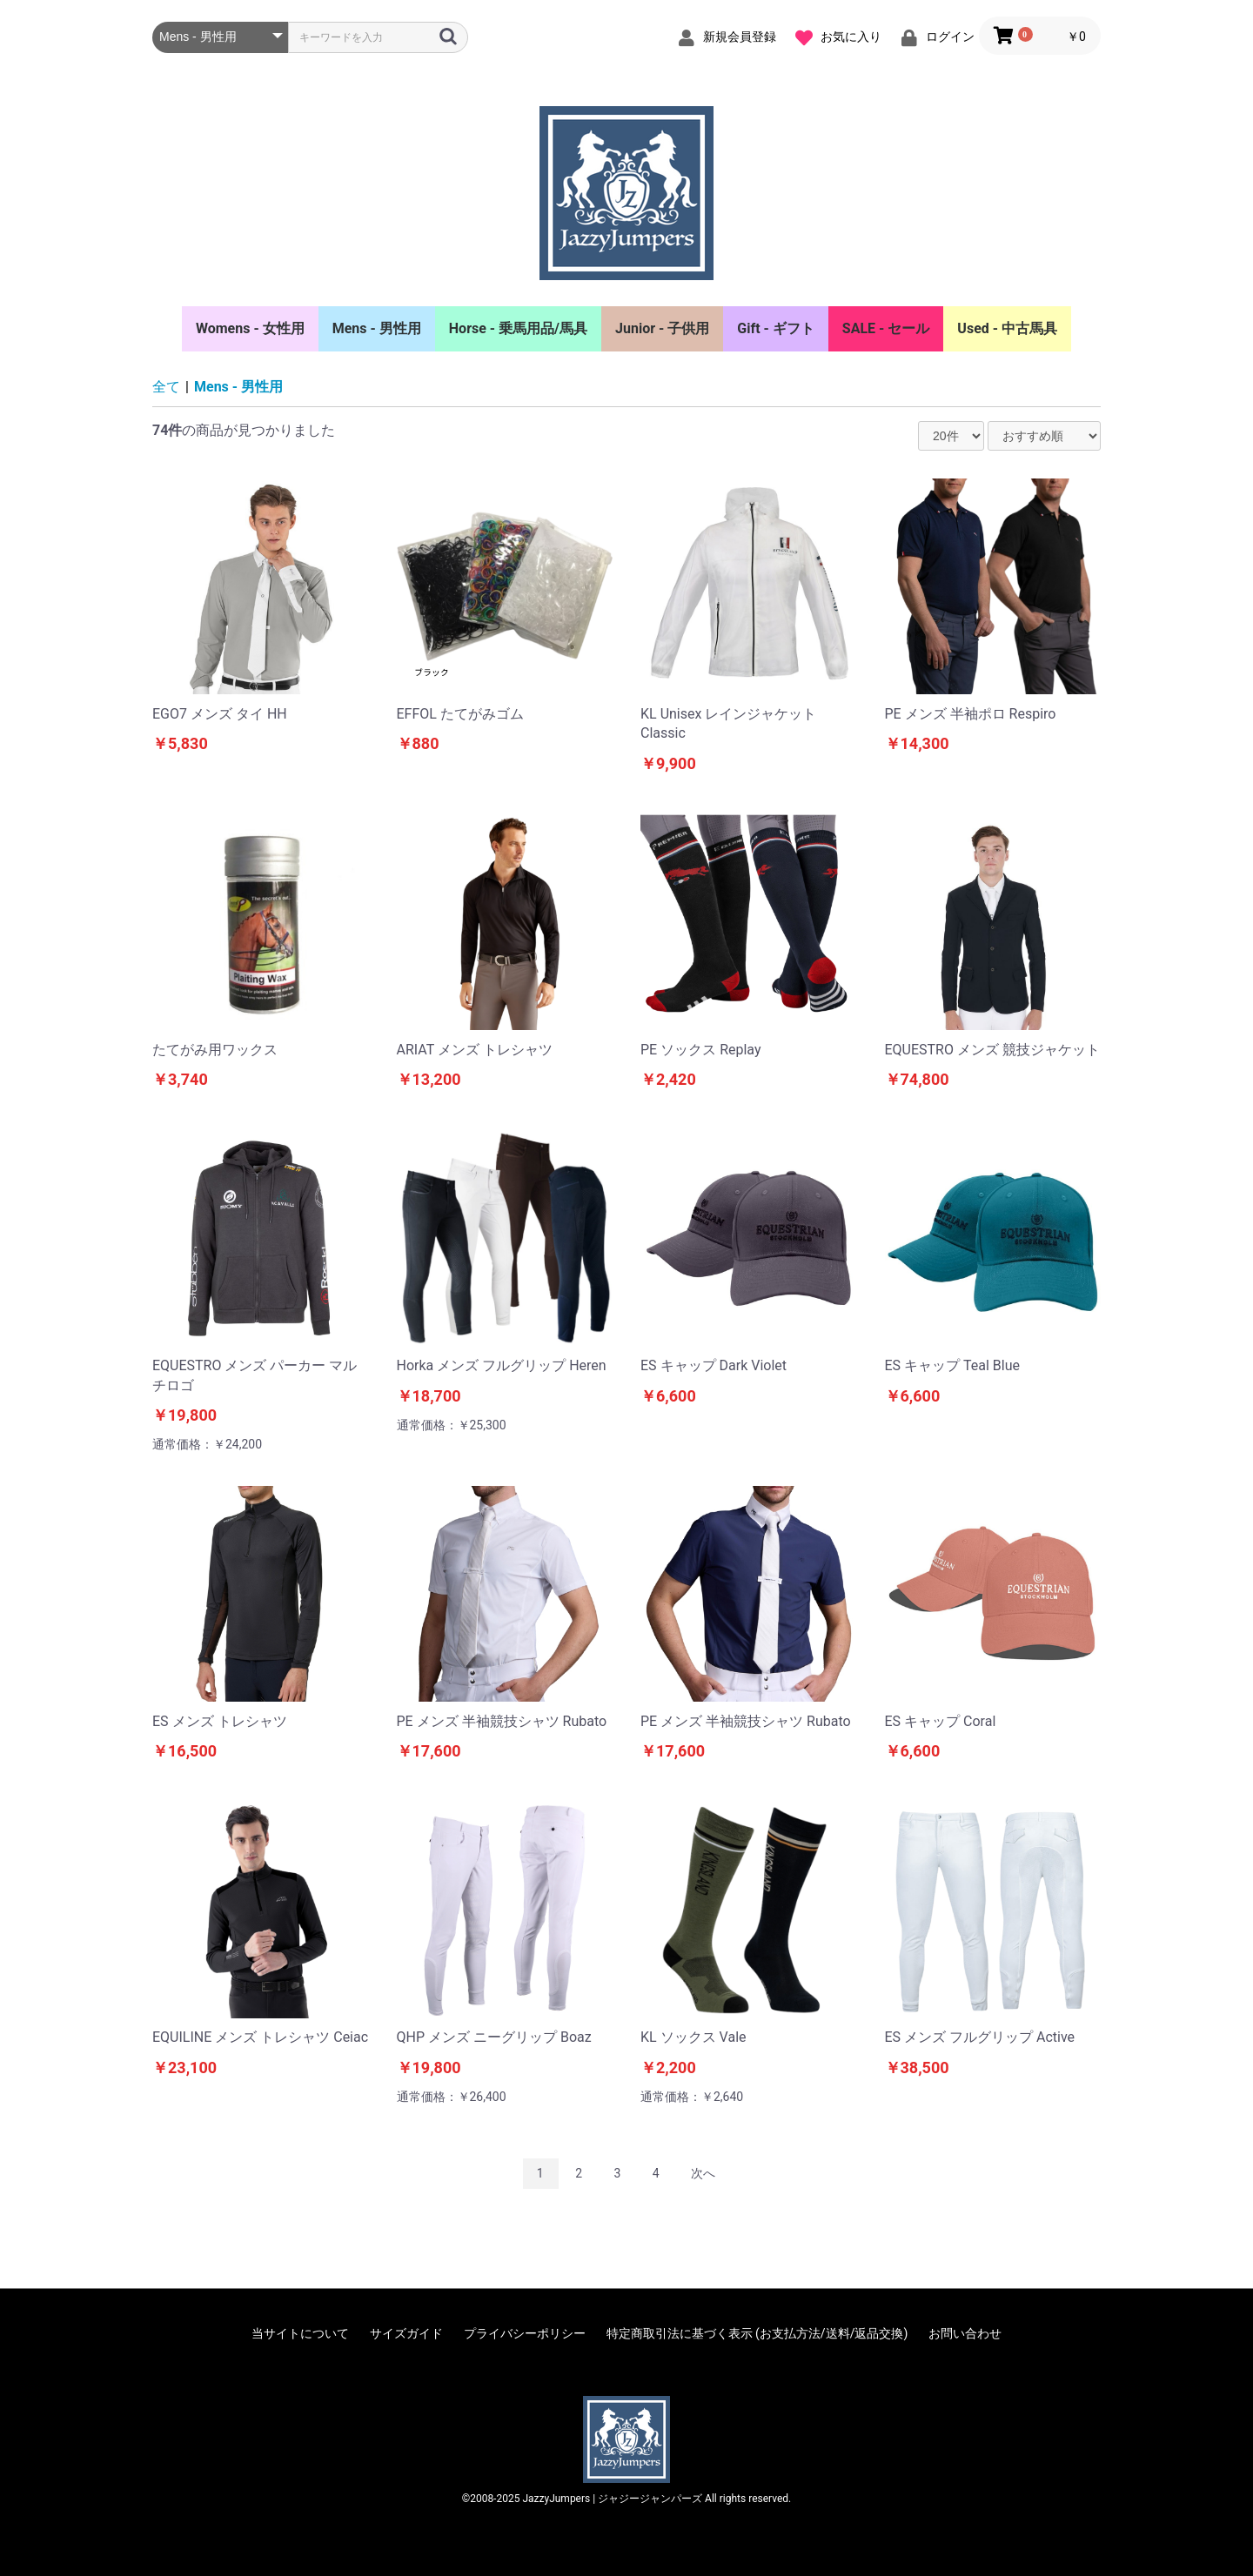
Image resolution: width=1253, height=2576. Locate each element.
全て (166, 386)
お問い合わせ (965, 2333)
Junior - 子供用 (662, 328)
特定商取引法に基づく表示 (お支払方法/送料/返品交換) (757, 2333)
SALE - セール (886, 328)
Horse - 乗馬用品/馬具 (518, 328)
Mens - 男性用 (376, 328)
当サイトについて (300, 2333)
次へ (703, 2173)
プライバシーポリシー (525, 2333)
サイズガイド (406, 2333)
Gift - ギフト (775, 328)
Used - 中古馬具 (1007, 328)
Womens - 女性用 (250, 328)
